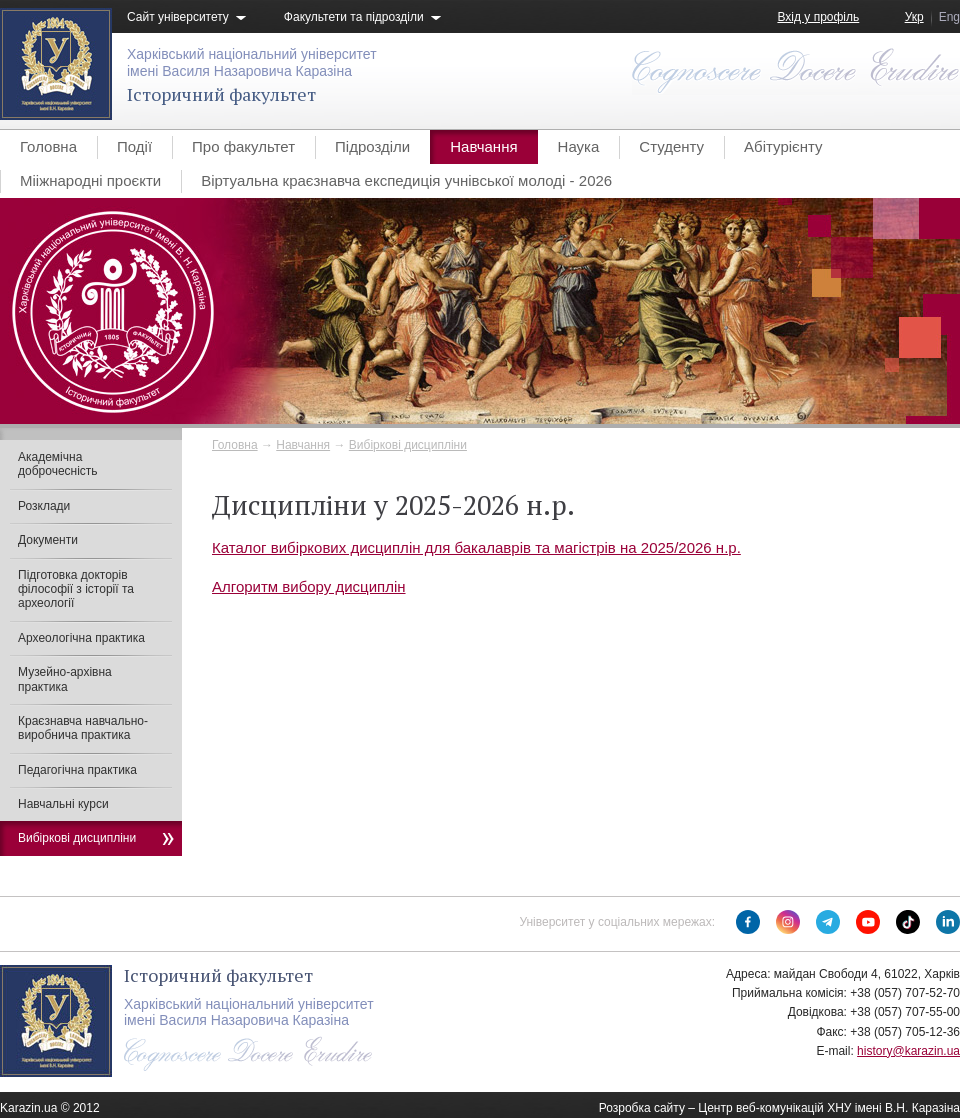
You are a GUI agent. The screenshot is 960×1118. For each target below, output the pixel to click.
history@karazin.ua (908, 1051)
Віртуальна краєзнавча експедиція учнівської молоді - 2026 (406, 180)
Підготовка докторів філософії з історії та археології (76, 589)
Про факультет (243, 146)
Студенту (671, 146)
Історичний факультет (221, 94)
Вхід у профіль (818, 17)
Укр (914, 17)
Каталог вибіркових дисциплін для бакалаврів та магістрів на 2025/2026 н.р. (476, 547)
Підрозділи (372, 146)
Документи (48, 540)
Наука (579, 146)
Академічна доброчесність (58, 464)
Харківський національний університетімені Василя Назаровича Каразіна (252, 62)
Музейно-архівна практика (65, 679)
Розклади (44, 506)
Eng (949, 17)
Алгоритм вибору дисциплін (309, 586)
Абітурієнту (783, 146)
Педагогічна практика (77, 770)
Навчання (483, 146)
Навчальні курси (63, 804)
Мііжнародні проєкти (90, 180)
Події (134, 146)
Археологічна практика (81, 638)
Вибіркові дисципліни (408, 445)
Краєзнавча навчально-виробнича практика (83, 728)
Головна (48, 146)
